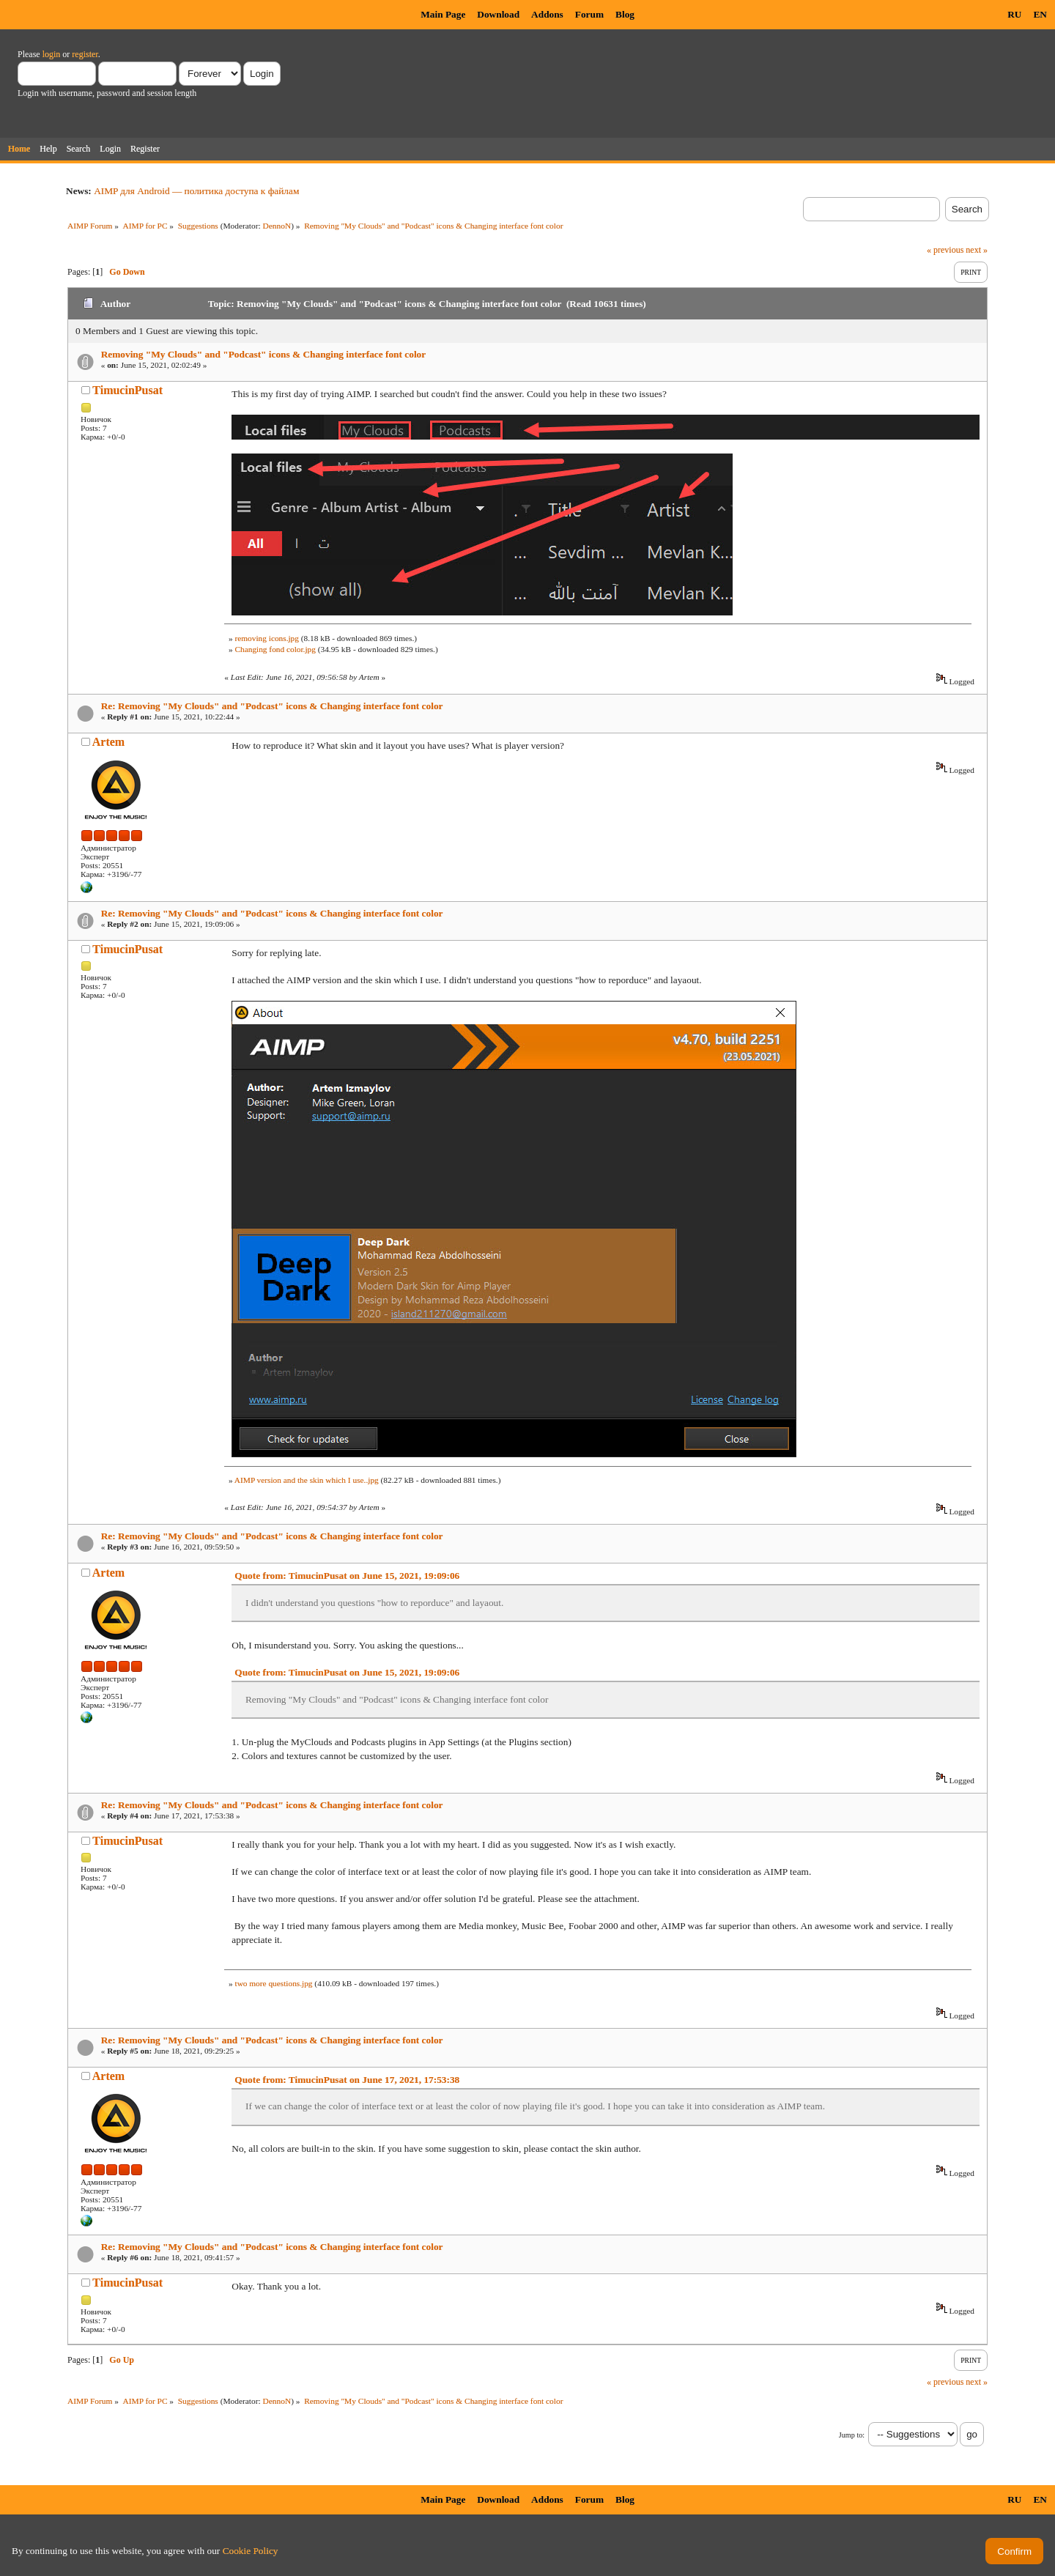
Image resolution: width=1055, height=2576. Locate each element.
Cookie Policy (250, 2550)
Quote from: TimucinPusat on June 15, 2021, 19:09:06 (346, 1575)
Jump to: (852, 2435)
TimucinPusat (127, 390)
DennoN (277, 225)
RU (1014, 14)
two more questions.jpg (273, 1983)
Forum (589, 14)
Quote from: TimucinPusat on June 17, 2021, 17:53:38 (346, 2079)
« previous (945, 250)
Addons (547, 14)
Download (498, 14)
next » (977, 250)
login (51, 54)
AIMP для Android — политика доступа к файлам (196, 190)
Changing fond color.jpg (274, 649)
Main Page (443, 14)
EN (1040, 14)
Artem (108, 742)
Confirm (1014, 2551)
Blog (624, 14)
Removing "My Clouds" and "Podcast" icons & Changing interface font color (263, 354)
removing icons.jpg (266, 638)
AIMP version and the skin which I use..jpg (306, 1480)
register (84, 54)
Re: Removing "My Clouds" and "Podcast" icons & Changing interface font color (272, 705)
